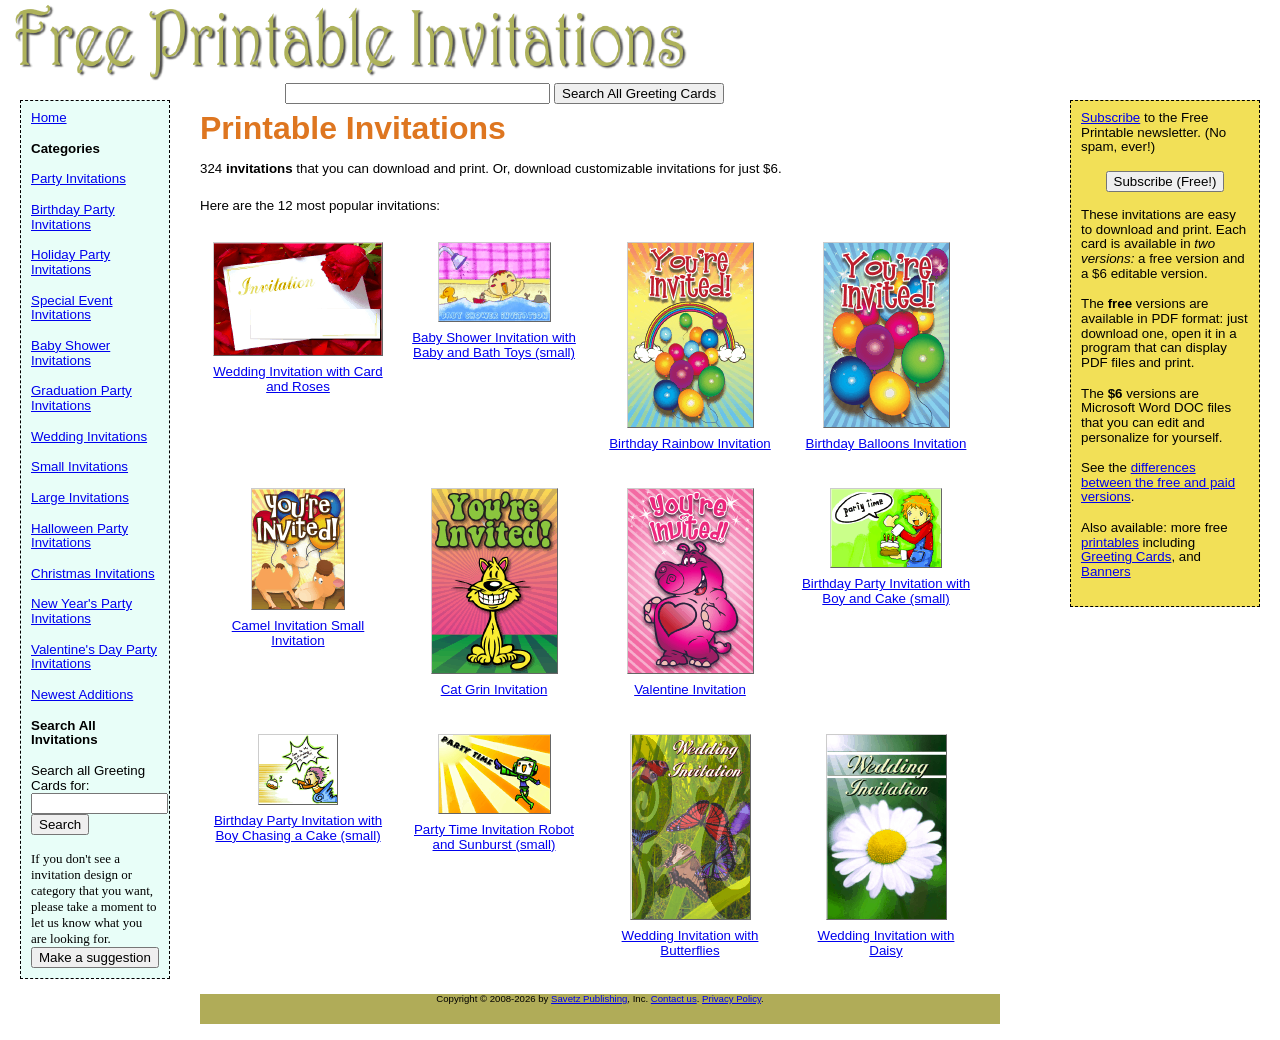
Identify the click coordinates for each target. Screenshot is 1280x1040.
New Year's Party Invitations (81, 611)
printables (1110, 542)
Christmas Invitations (93, 573)
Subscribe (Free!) (1165, 181)
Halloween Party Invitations (79, 536)
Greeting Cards (1126, 556)
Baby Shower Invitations (70, 353)
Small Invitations (79, 466)
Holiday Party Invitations (70, 262)
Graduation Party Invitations (81, 398)
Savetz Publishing (589, 998)
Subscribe (1110, 117)
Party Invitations (78, 178)
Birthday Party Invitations (73, 217)
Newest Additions (82, 694)
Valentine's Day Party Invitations (94, 657)
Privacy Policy (731, 998)
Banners (1106, 571)
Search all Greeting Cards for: (88, 778)
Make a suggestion (95, 957)
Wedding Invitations (89, 436)
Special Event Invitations (72, 308)
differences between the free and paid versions (1158, 482)
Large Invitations (80, 497)
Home (49, 117)
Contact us (674, 998)
